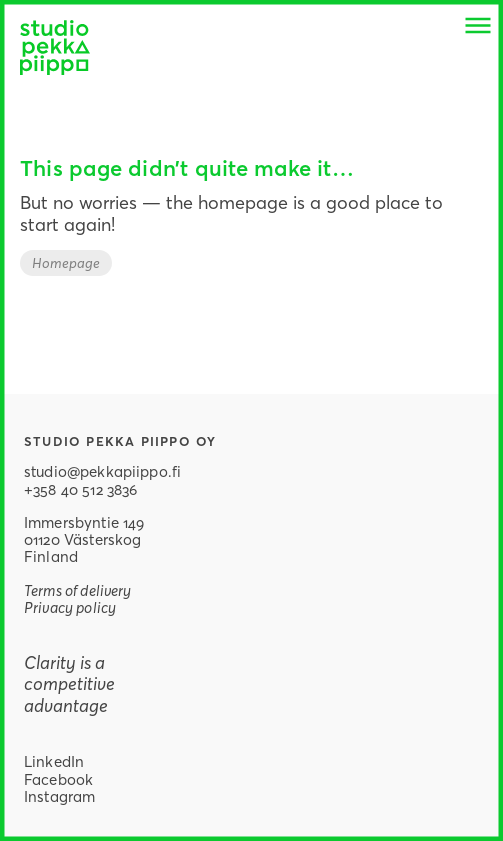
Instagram (59, 796)
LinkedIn (54, 761)
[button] (478, 25)
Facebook (58, 779)
